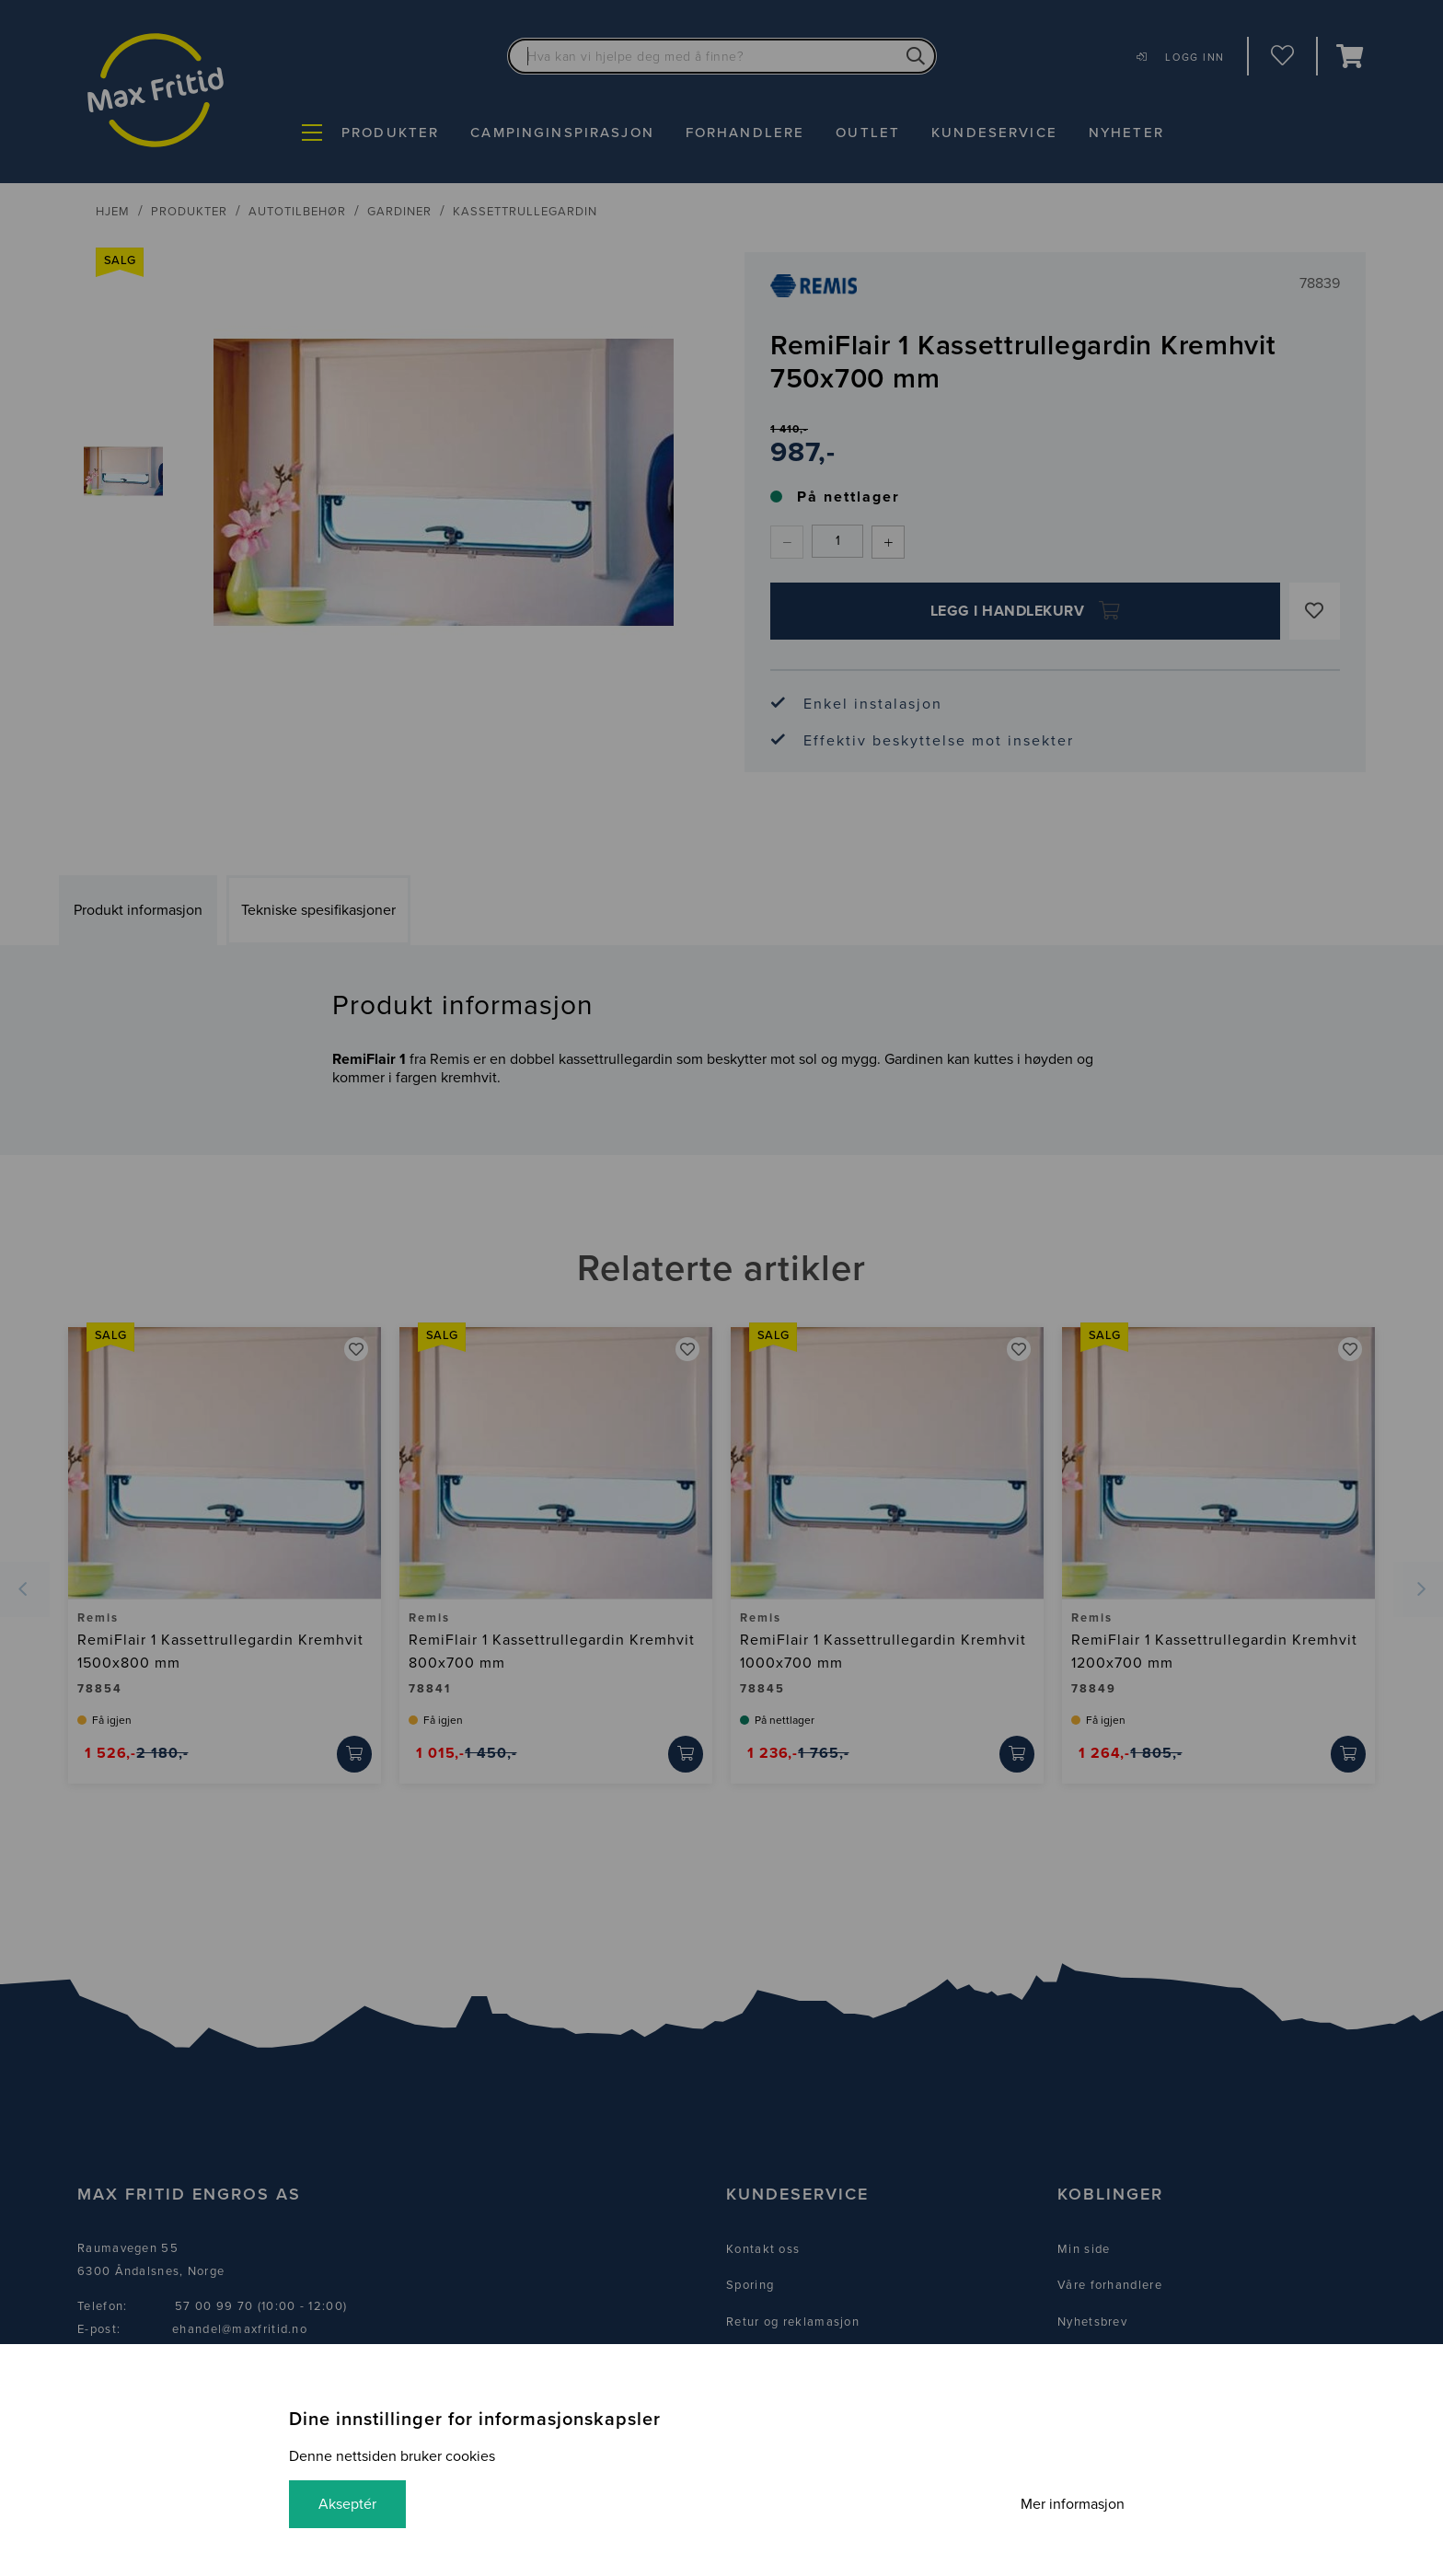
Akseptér (347, 2504)
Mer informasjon (1073, 2504)
